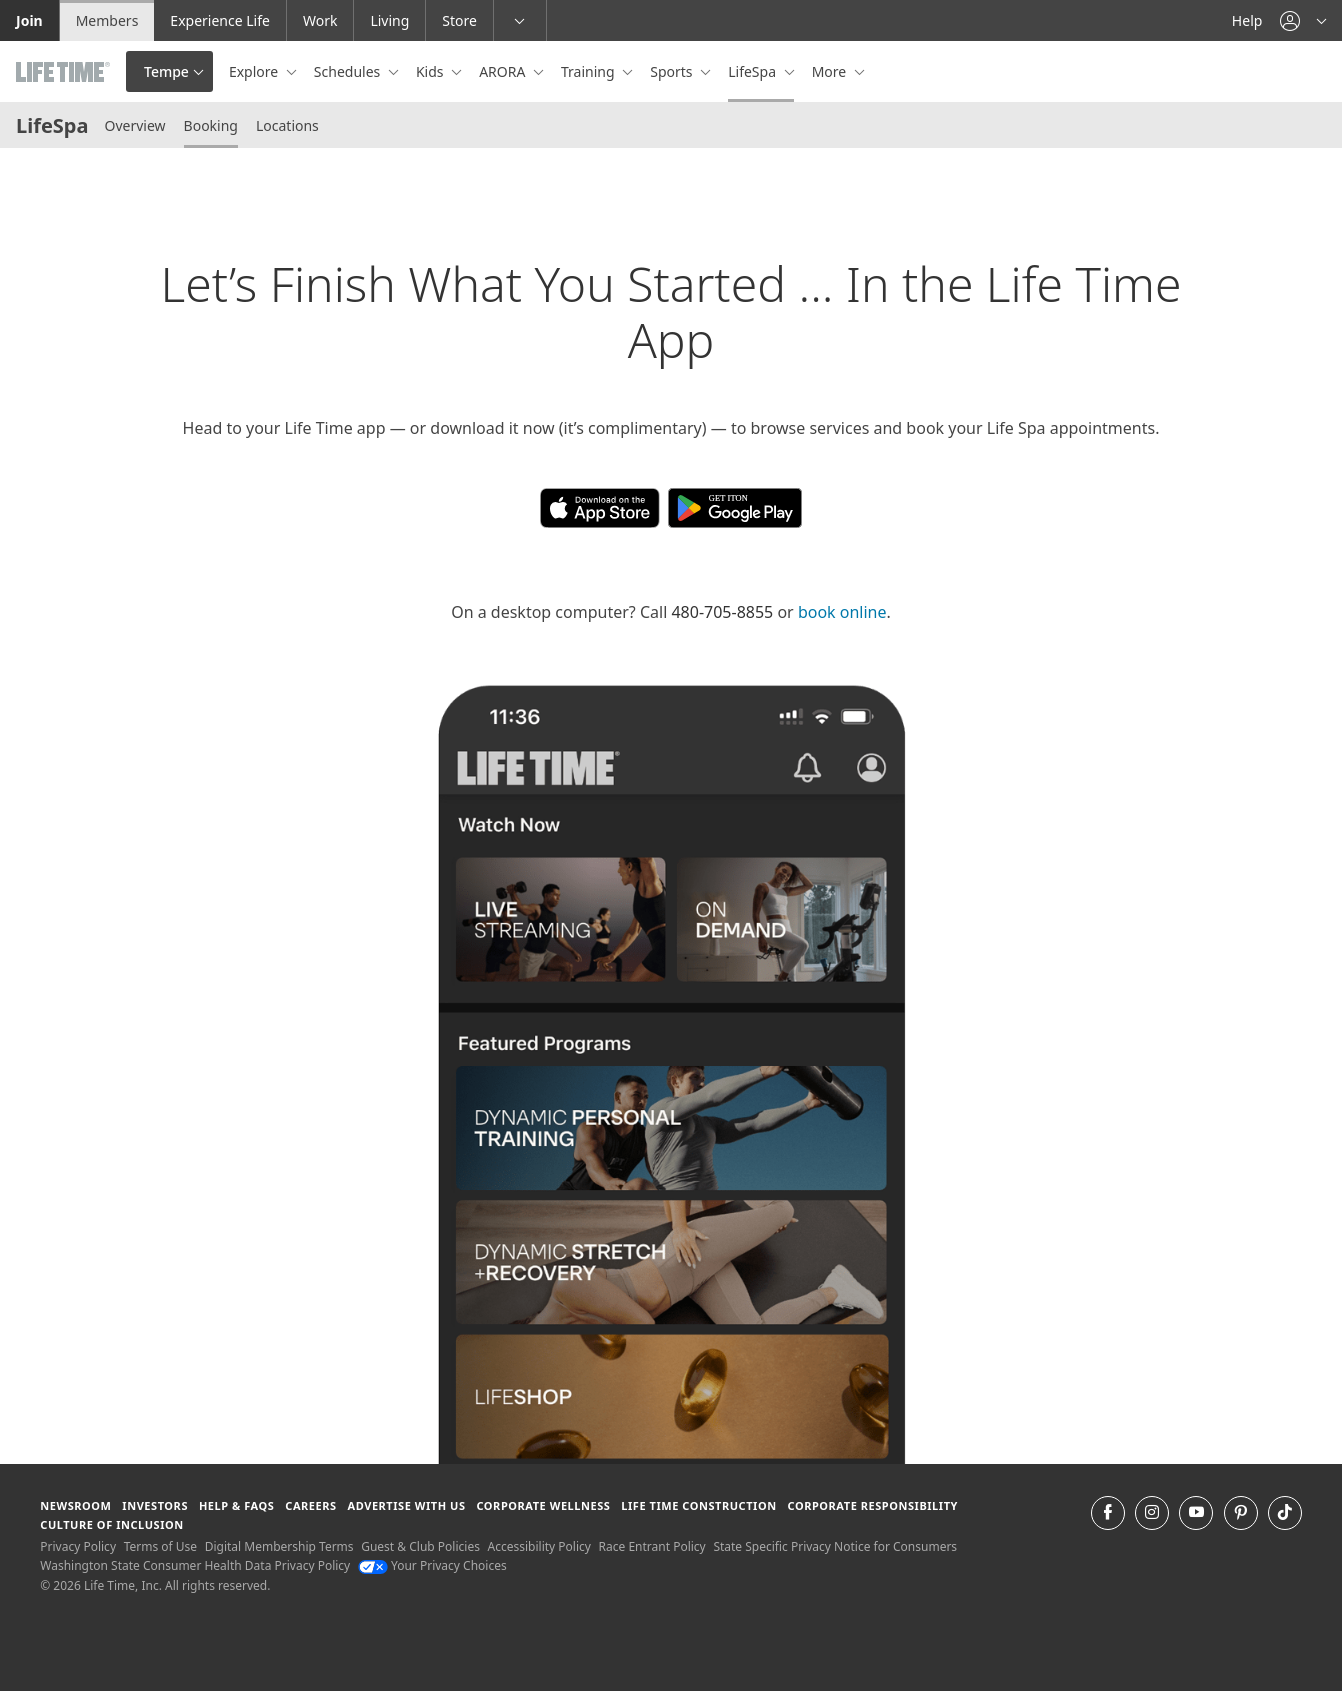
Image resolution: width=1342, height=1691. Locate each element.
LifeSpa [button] (753, 71)
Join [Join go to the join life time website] (29, 20)
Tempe (166, 71)
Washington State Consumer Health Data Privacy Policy (195, 1565)
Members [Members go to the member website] (107, 20)
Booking (211, 125)
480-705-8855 (722, 612)
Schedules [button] (349, 71)
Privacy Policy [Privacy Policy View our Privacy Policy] (78, 1546)
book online (842, 612)
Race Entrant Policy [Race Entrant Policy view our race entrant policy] (652, 1546)
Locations (287, 125)
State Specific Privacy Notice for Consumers (835, 1546)
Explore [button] (255, 71)
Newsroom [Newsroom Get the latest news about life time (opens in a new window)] (75, 1505)
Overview (134, 125)
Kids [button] (431, 71)
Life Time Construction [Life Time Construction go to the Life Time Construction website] (698, 1505)
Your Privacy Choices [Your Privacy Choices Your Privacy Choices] (432, 1565)
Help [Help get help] (1247, 20)
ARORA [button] (504, 71)
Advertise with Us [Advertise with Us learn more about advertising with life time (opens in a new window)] (407, 1505)
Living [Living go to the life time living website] (389, 20)
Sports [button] (673, 71)
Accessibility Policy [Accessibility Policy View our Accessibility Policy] (539, 1546)
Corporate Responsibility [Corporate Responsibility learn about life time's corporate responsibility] (873, 1505)
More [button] (831, 71)
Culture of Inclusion (111, 1524)
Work (320, 20)
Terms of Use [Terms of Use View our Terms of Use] (160, 1546)
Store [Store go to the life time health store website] (459, 20)
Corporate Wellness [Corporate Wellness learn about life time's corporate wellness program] (543, 1505)
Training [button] (589, 71)
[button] (1303, 20)
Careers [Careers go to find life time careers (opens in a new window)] (310, 1505)
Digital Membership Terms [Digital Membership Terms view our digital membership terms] (279, 1546)
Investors (155, 1505)
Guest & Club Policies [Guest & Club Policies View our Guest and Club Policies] (420, 1546)
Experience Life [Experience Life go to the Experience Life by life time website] (220, 20)
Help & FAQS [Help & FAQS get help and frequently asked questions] (237, 1505)
